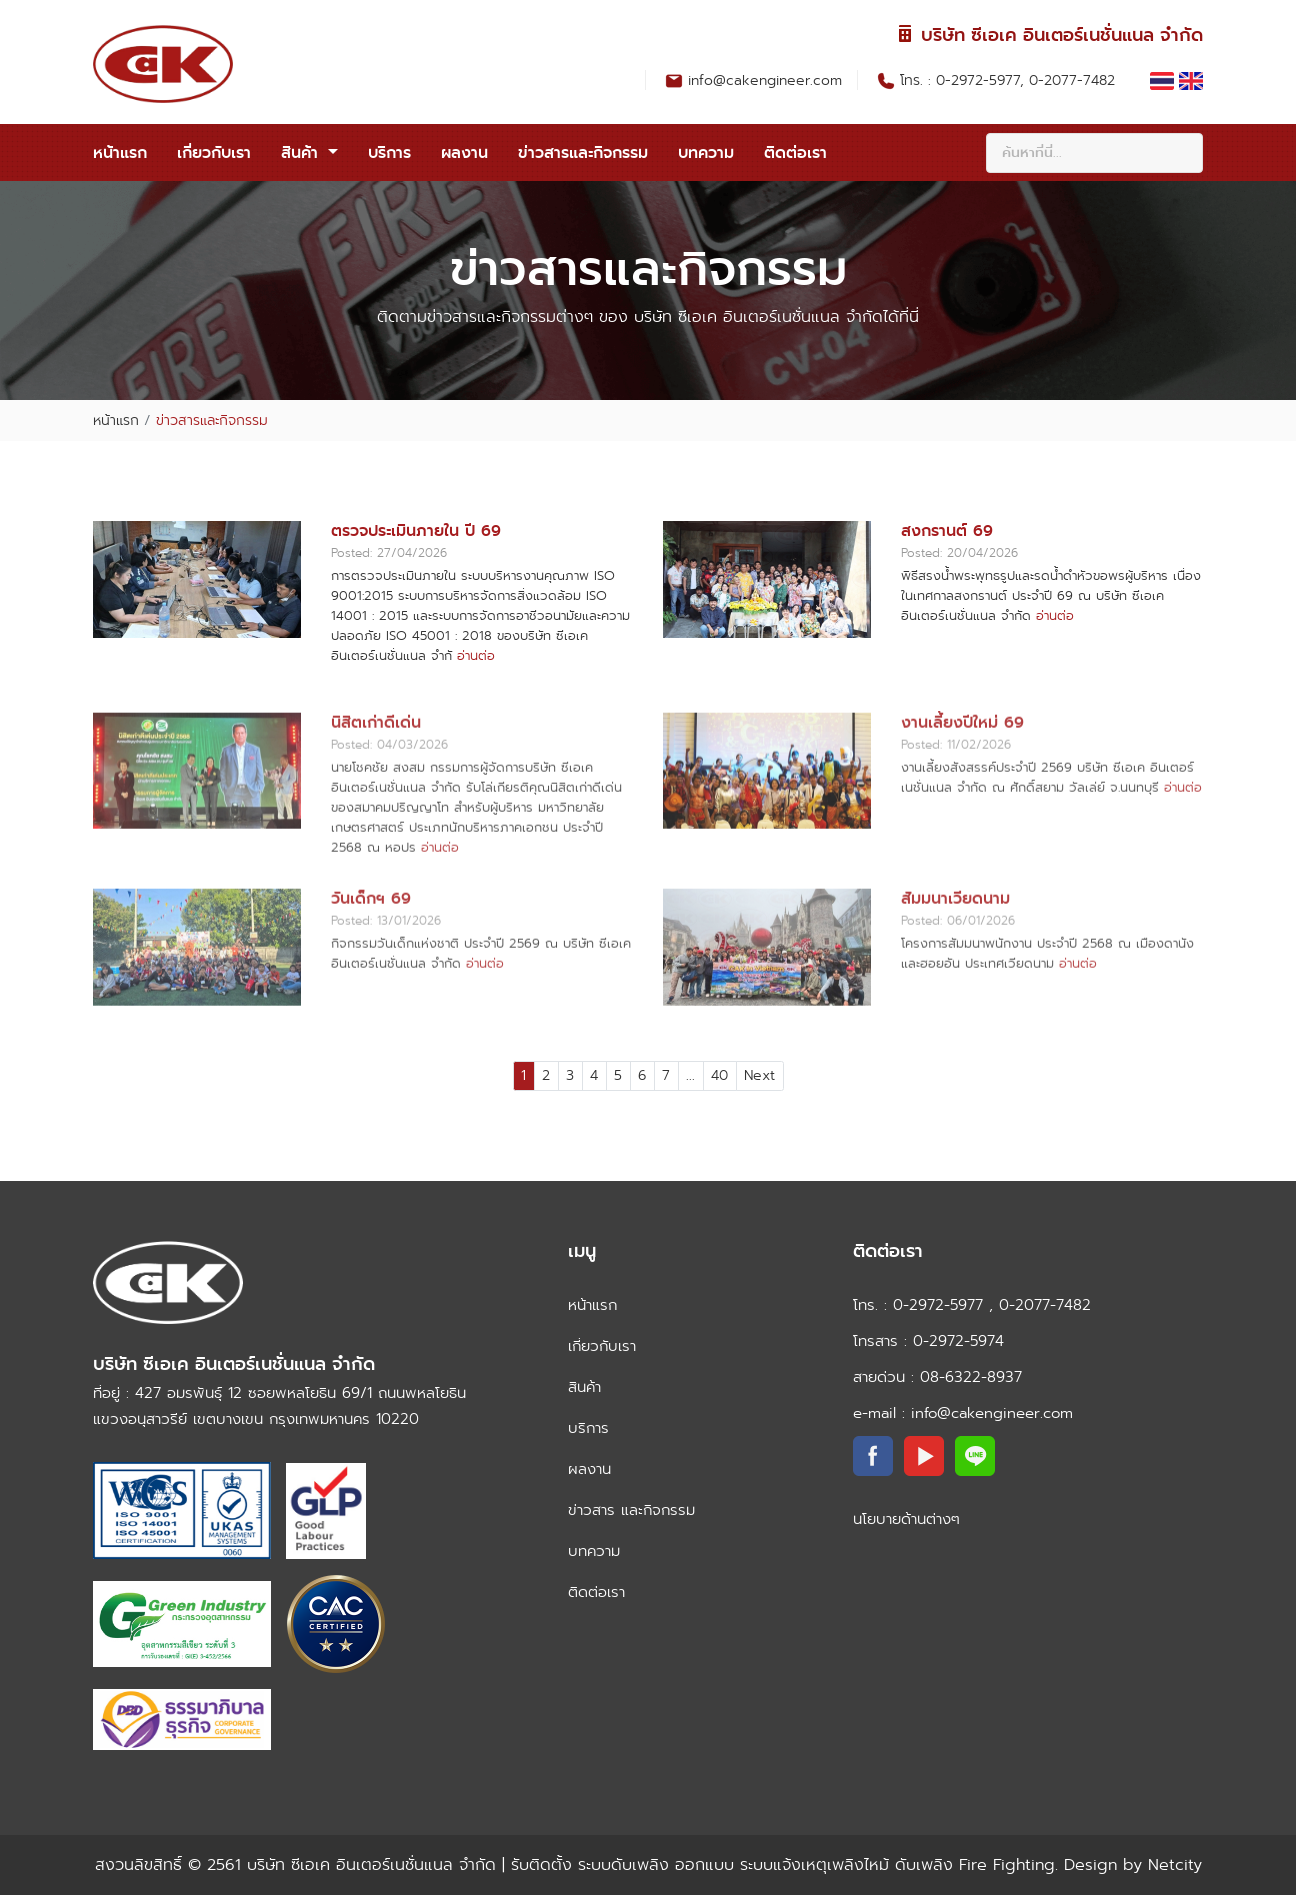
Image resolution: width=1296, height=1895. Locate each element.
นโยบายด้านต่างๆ (906, 1519)
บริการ (389, 152)
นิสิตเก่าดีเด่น (376, 780)
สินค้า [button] (302, 152)
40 (719, 1075)
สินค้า (584, 1387)
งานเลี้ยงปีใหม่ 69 (962, 780)
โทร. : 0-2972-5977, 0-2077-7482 (1010, 80)
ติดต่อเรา (795, 152)
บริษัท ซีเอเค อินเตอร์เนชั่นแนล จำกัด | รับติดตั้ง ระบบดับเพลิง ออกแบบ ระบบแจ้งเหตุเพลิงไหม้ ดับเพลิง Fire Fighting (651, 1864)
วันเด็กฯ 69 (371, 956)
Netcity (1172, 1864)
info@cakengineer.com (765, 80)
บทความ (706, 152)
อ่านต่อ (476, 655)
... (690, 1075)
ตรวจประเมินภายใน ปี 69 (416, 530)
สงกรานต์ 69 (947, 530)
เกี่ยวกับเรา (214, 152)
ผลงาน (464, 152)
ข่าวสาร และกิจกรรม (631, 1510)
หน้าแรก (120, 152)
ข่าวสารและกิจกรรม (583, 152)
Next (759, 1075)
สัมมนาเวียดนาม (955, 956)
